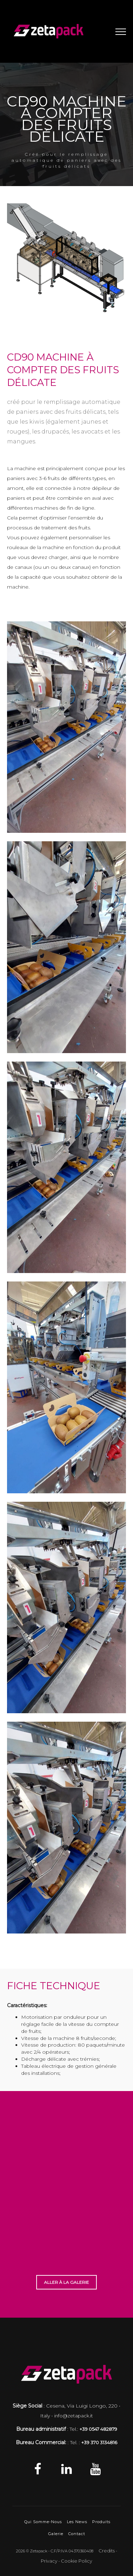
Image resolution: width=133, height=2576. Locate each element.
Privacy (49, 2561)
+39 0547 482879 (98, 2429)
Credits (107, 2550)
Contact (76, 2533)
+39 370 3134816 (99, 2442)
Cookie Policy (76, 2561)
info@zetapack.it (73, 2415)
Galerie (55, 2533)
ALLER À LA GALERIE (66, 2282)
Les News (77, 2521)
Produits (101, 2521)
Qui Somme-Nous (43, 2521)
